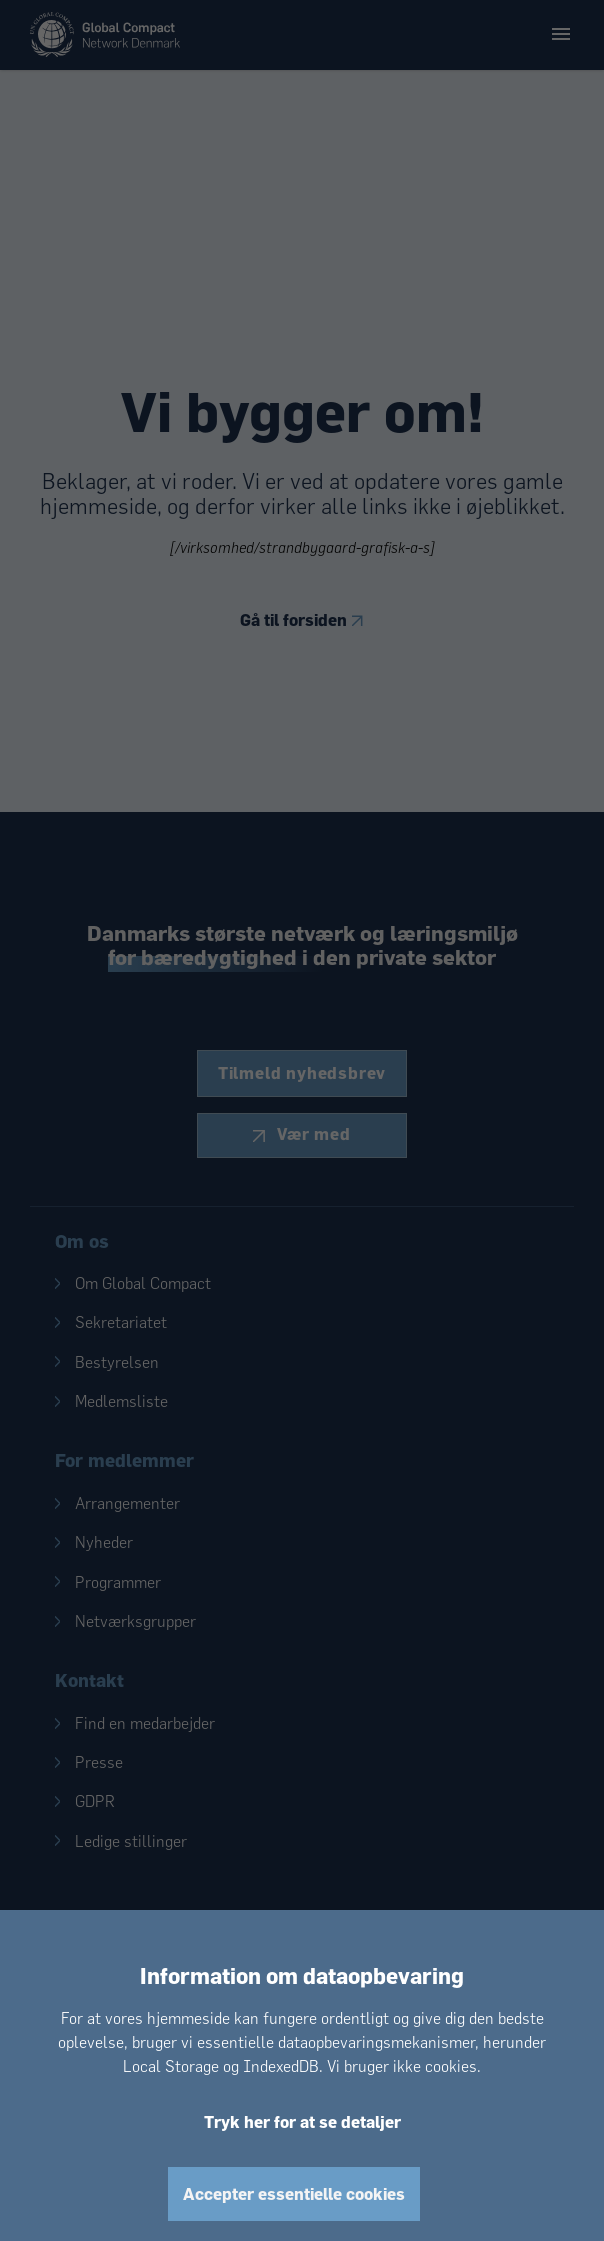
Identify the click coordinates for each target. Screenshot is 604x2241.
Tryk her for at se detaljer (302, 2121)
